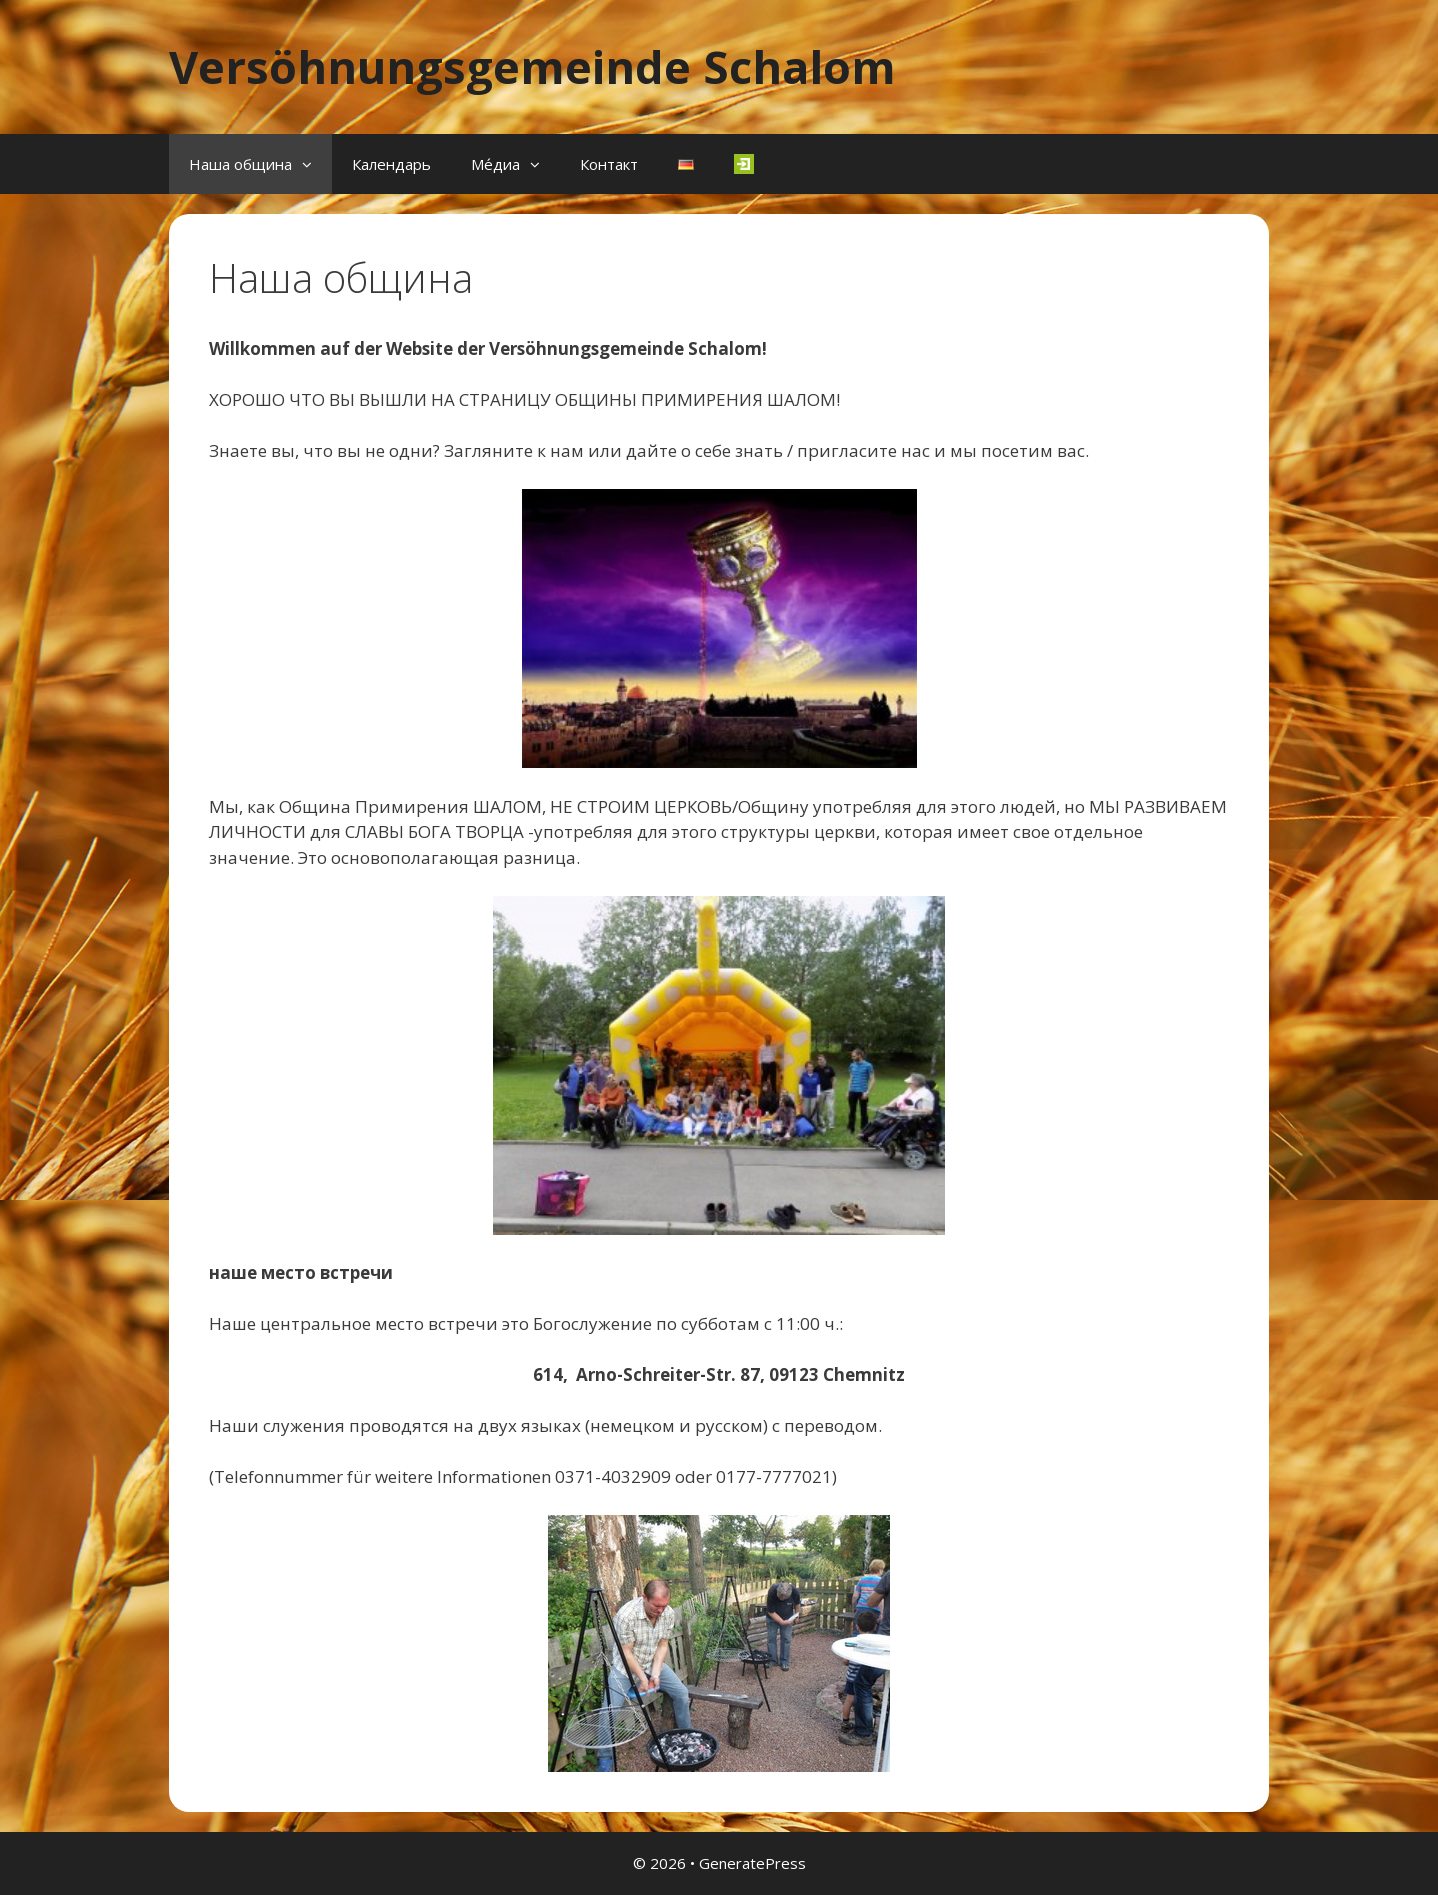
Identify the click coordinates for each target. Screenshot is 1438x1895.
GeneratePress (752, 1863)
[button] (312, 164)
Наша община (260, 164)
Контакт (609, 164)
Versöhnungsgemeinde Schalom (532, 66)
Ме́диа (515, 164)
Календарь (391, 164)
